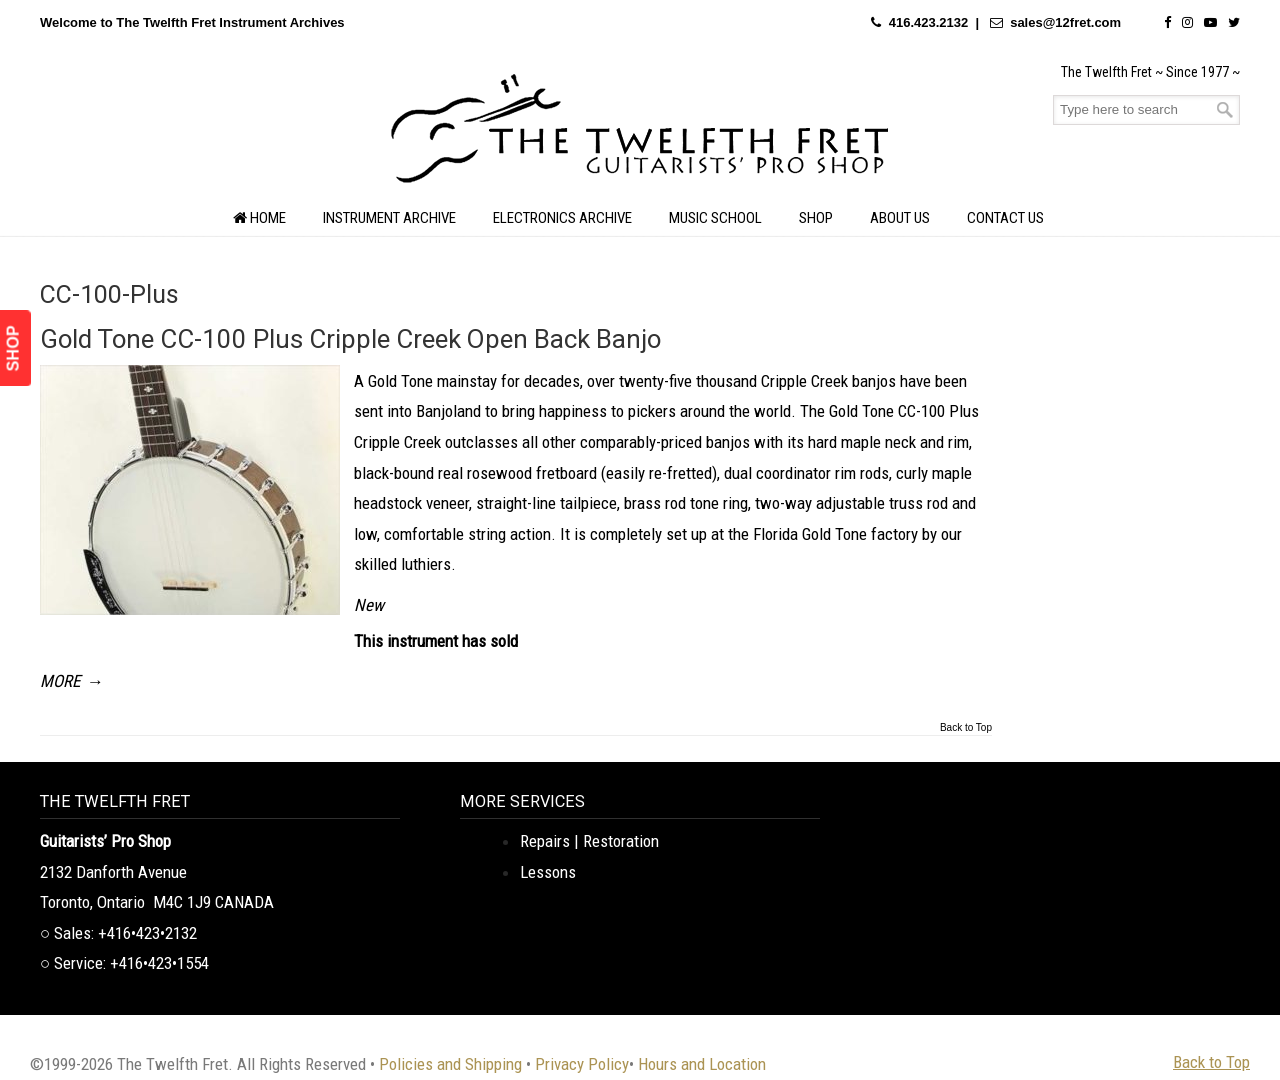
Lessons (548, 872)
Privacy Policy (582, 1064)
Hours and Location (702, 1064)
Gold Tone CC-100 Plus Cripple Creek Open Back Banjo (350, 339)
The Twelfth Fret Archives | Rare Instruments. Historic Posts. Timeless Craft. (640, 134)
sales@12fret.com (1065, 22)
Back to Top (966, 728)
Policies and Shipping (450, 1064)
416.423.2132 (929, 22)
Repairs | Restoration (589, 841)
